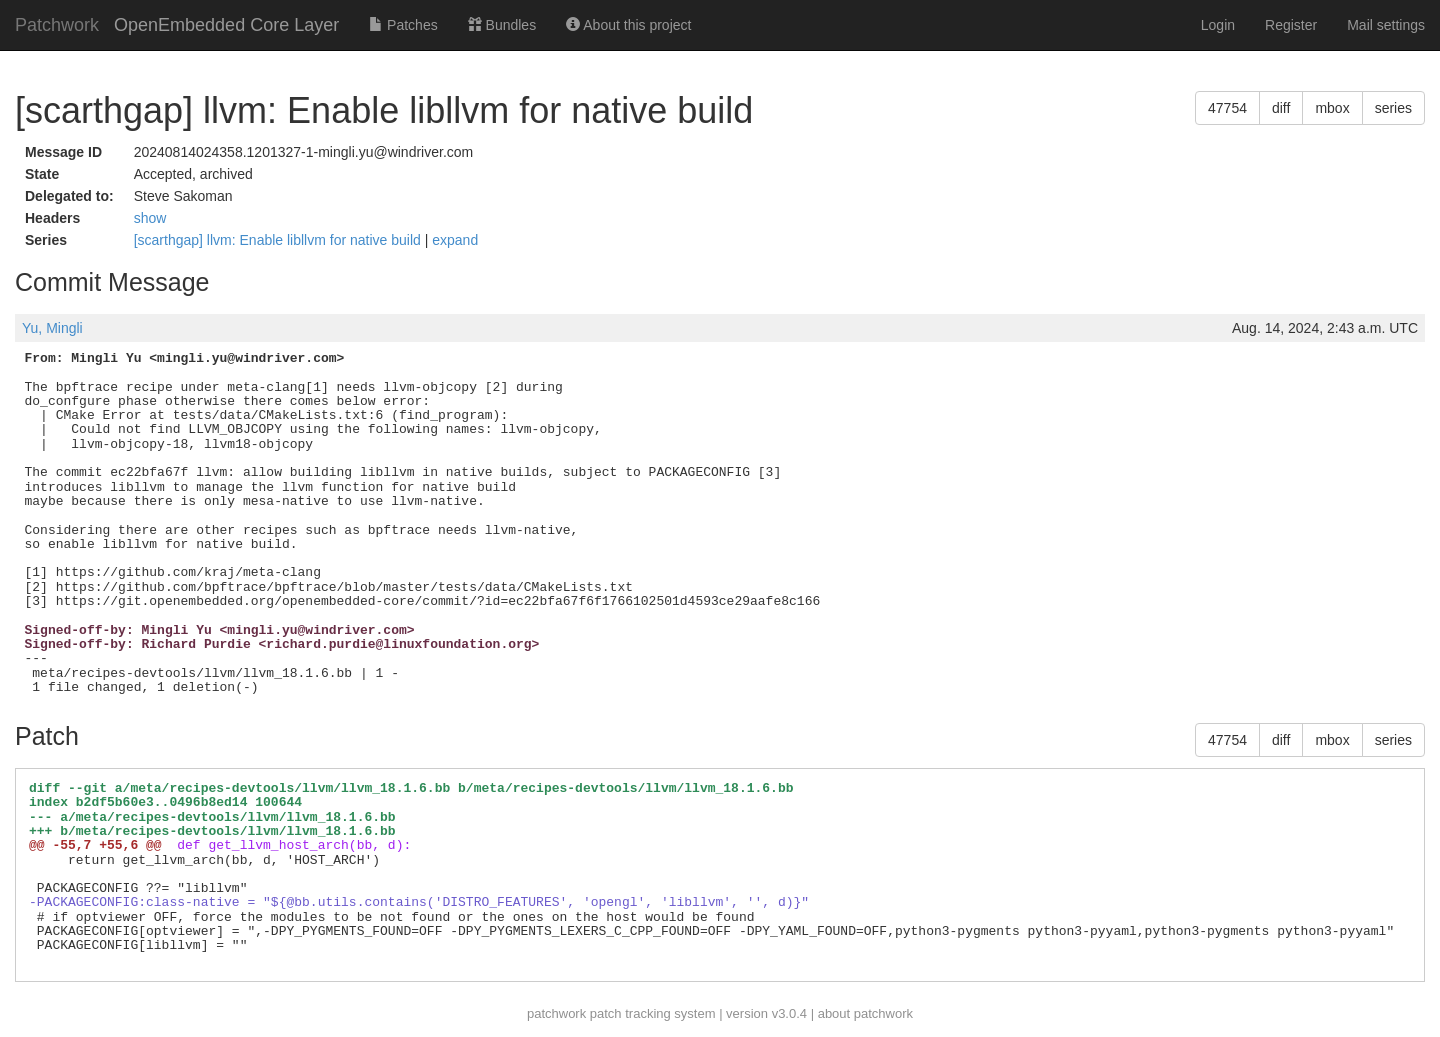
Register (1291, 25)
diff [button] (1281, 108)
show (150, 218)
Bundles (502, 25)
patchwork (556, 1013)
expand (455, 240)
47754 (1227, 108)
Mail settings (1386, 25)
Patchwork (57, 25)
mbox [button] (1332, 108)
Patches (403, 25)
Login (1218, 25)
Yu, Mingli (52, 328)
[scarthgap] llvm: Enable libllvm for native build (279, 240)
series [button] (1393, 108)
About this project (628, 25)
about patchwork (865, 1013)
